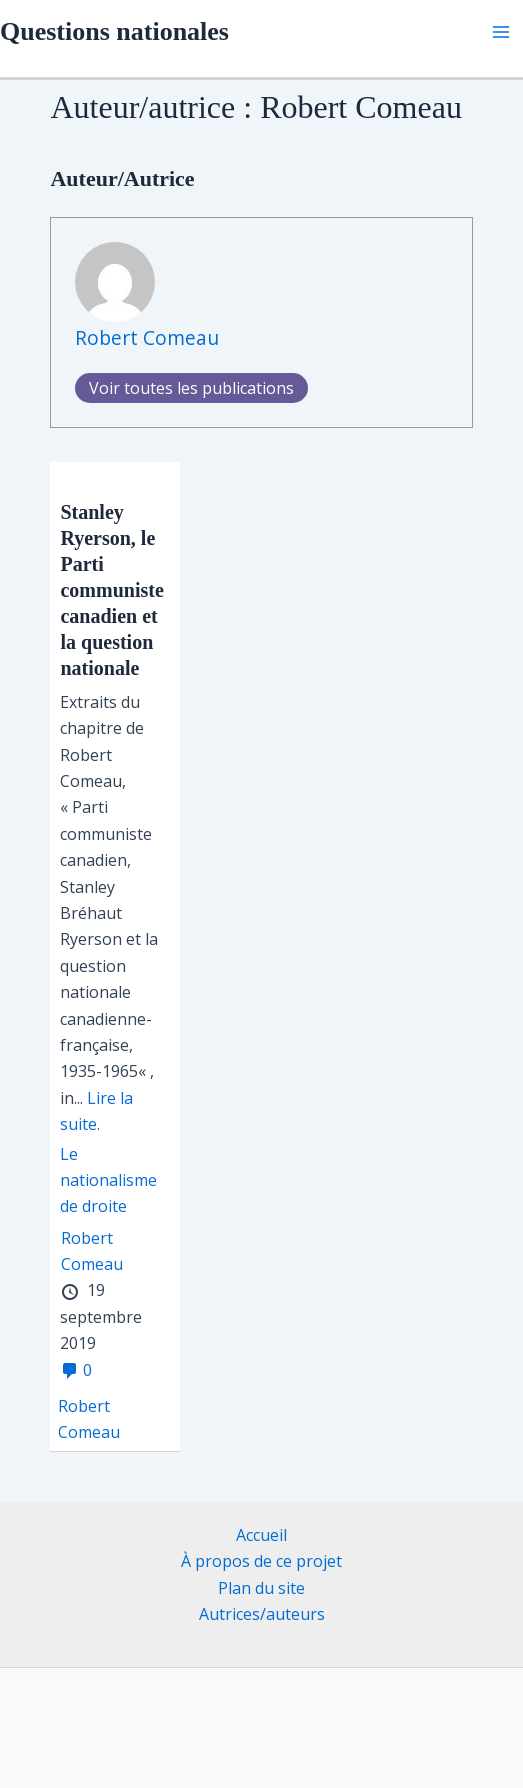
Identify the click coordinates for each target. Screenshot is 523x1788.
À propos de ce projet (261, 1561)
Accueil (261, 1535)
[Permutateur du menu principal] (501, 32)
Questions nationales (114, 31)
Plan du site (261, 1588)
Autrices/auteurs (262, 1614)
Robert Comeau (147, 337)
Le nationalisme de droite (108, 1180)
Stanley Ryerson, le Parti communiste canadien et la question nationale (111, 590)
